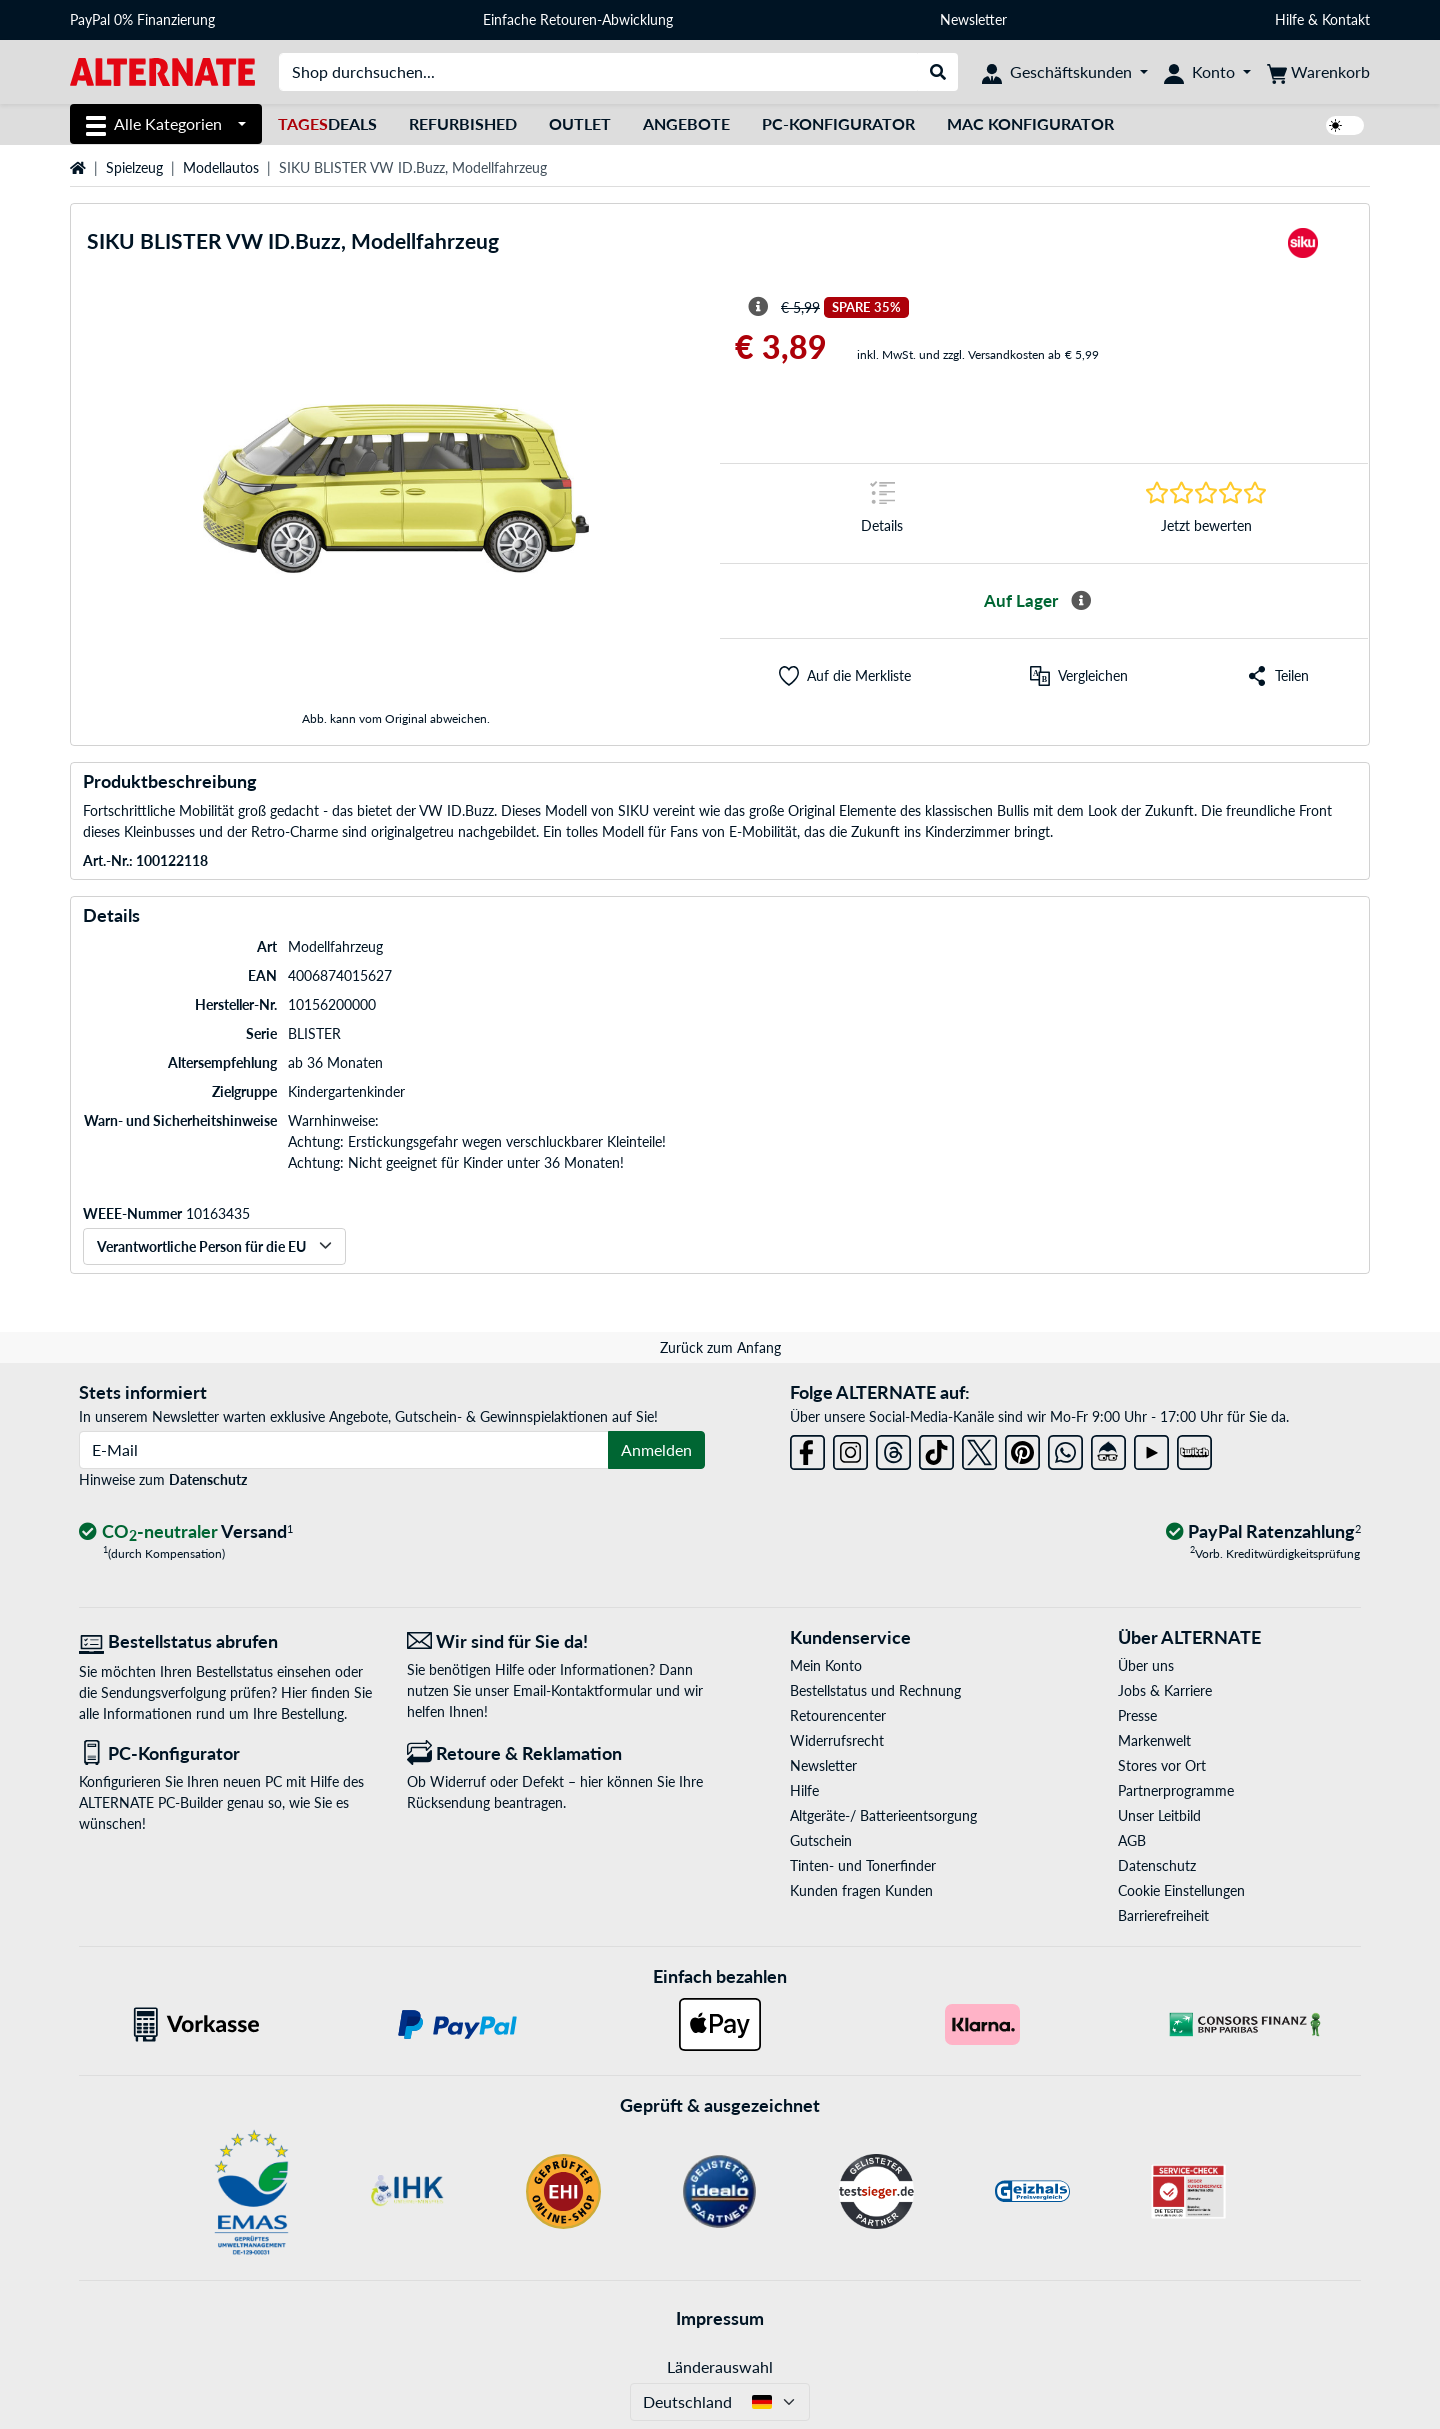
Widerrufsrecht (837, 1740)
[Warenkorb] (1318, 72)
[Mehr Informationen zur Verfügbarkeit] (1081, 601)
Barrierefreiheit (1163, 1915)
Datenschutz (208, 1479)
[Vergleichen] (1079, 676)
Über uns (1146, 1665)
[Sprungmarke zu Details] (882, 513)
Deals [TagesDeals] (327, 123)
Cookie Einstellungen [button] (1181, 1890)
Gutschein (821, 1840)
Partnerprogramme (1176, 1790)
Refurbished (463, 123)
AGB (1132, 1840)
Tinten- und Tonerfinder (863, 1865)
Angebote (686, 123)
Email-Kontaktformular (582, 1690)
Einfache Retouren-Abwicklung (578, 19)
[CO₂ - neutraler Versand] (186, 1532)
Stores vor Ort (1162, 1765)
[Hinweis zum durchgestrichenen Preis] (758, 307)
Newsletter (973, 19)
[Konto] (1207, 72)
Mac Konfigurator (1030, 123)
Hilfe (1289, 19)
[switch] (1345, 125)
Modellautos (221, 167)
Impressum (720, 2318)
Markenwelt (1154, 1740)
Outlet (580, 123)
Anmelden (656, 1449)
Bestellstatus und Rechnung (875, 1690)
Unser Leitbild (1159, 1815)
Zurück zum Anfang (720, 1347)
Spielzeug (134, 167)
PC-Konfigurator (838, 123)
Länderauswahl (720, 2366)
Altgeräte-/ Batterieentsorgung (883, 1815)
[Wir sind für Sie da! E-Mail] (556, 1641)
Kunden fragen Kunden (861, 1890)
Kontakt (1346, 19)
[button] (845, 676)
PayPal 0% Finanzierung (142, 19)
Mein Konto (826, 1665)
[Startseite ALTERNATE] (162, 70)
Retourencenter (838, 1715)
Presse (1137, 1715)
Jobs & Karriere (1165, 1690)
